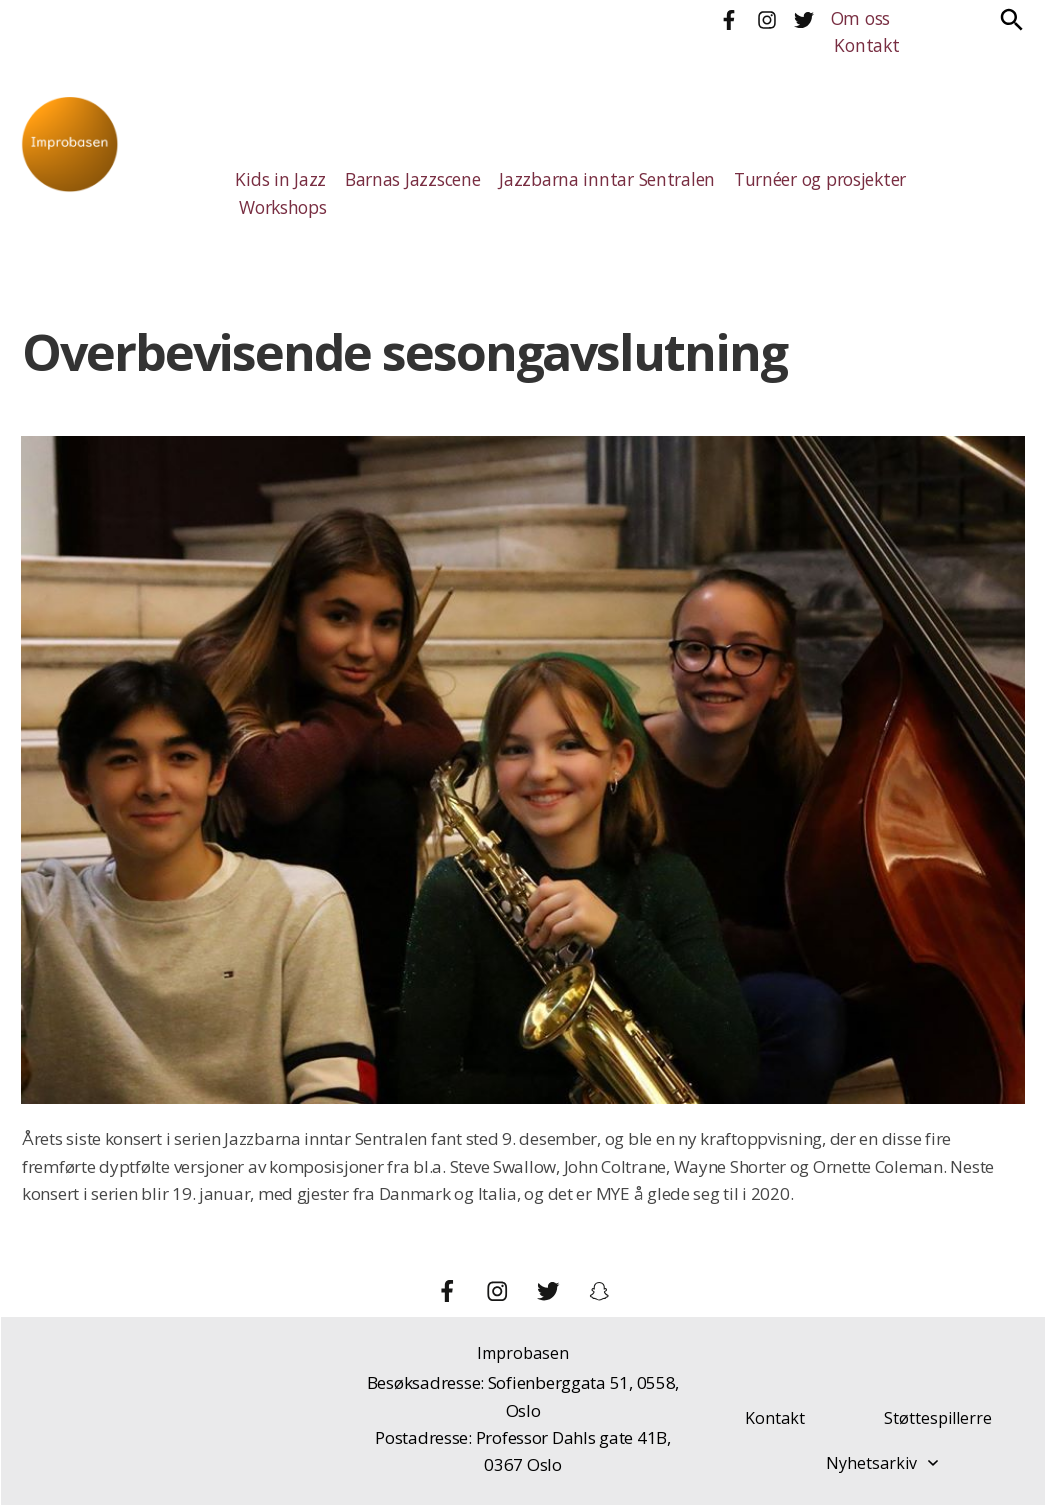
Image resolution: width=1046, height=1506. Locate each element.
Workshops (282, 207)
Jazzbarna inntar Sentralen (589, 179)
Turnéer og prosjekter (793, 179)
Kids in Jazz (277, 179)
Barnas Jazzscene (404, 179)
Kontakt (863, 45)
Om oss (859, 18)
